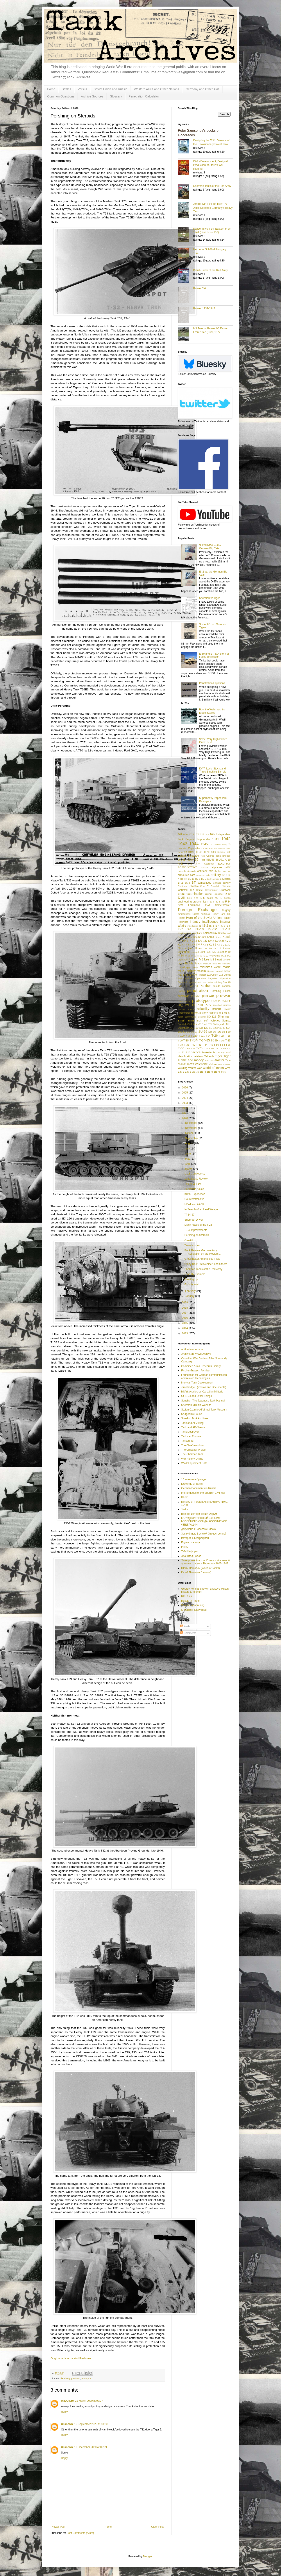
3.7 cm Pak (207, 848)
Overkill (188, 1240)
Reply (64, 2411)
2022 (185, 1108)
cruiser (208, 894)
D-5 (202, 897)
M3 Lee (204, 959)
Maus (198, 963)
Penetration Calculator (144, 96)
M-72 (199, 956)
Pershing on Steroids (196, 1235)
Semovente (190, 1016)
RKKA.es (186, 1596)
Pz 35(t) (222, 1001)
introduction (192, 926)
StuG (228, 1024)
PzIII (200, 1005)
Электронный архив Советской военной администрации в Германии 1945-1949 (205, 1562)
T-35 (228, 1040)
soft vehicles (212, 1020)
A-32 (189, 863)
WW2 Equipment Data (194, 1463)
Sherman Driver (193, 1219)
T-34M (214, 1040)
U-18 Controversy (194, 1173)
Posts (185, 1626)
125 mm (204, 834)
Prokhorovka (184, 1001)
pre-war (223, 995)
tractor (219, 1060)
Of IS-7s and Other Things (196, 1396)
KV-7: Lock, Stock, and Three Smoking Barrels (212, 770)
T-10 (228, 1031)
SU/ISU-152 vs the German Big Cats (210, 547)
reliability (203, 1009)
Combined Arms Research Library (201, 1366)
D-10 (228, 893)
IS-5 (222, 925)
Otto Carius (207, 982)
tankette (207, 1052)
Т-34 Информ (189, 1551)
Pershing (65, 2378)
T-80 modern (221, 1048)
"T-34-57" (189, 1214)
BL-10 (191, 878)
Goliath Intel (191, 1284)
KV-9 (219, 944)
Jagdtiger (197, 933)
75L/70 (189, 859)
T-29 (180, 1040)
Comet (199, 890)
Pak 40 (227, 982)
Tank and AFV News (193, 1427)
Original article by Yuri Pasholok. (71, 2358)
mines (195, 967)
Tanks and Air (192, 1245)
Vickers (213, 1064)
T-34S (222, 1040)
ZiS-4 (203, 1071)
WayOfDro (67, 2400)
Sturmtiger (183, 1028)
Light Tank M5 (208, 952)
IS (200, 925)
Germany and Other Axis (202, 89)
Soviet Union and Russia (110, 89)
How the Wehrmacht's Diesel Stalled (212, 711)
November (191, 1127)
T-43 (198, 1044)
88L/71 (220, 859)
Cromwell (225, 890)
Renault (216, 1009)
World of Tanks (213, 1068)
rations (226, 1005)
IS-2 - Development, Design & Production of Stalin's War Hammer (210, 165)
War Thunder (224, 1064)
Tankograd (187, 1440)
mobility (191, 971)
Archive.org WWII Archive (196, 1353)
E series (225, 898)
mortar (227, 971)
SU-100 (194, 1027)
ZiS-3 (188, 1071)
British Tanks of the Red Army (210, 270)
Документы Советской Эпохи (199, 1529)
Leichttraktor (223, 948)
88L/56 (210, 859)
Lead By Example (194, 1274)
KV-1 (185, 940)
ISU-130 (212, 929)
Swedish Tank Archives (194, 1418)
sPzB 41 (202, 1024)
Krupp (218, 937)
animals (182, 871)
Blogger (147, 2556)
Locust (220, 952)
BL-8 (197, 878)
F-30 (215, 901)
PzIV (208, 1005)
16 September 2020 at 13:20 (90, 2424)
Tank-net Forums (191, 1436)
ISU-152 (226, 929)
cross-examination (191, 893)
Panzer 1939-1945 (204, 308)
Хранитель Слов (191, 1556)
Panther (205, 985)
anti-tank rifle (205, 871)
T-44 (204, 1044)
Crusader (218, 894)
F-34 (228, 901)
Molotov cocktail (215, 971)
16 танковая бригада (193, 1479)
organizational (194, 982)
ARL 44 (227, 871)
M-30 (181, 955)
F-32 (221, 901)
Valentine (201, 1064)
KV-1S (202, 940)
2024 (185, 1097)
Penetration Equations (212, 683)
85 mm (200, 859)
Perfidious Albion (194, 1189)
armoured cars (186, 875)
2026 (185, 1087)
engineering (185, 901)
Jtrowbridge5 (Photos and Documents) (203, 1387)
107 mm (183, 834)
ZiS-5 (210, 1071)
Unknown (67, 2424)
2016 (185, 1317)
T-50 (216, 1044)
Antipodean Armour (192, 1349)
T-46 (210, 1044)
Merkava (226, 963)
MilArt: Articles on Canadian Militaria (202, 1391)
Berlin (183, 878)
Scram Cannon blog (192, 1605)
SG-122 (211, 1016)
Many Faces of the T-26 (198, 1224)
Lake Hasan (195, 948)
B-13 (224, 875)
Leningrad (184, 951)
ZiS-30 (195, 1071)
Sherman (224, 1016)
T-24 (208, 1035)
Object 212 (205, 974)
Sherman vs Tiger (209, 598)
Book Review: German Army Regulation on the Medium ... (202, 1252)
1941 (215, 839)
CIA (192, 890)
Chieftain (215, 886)
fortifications (184, 914)
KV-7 (199, 944)
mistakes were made (215, 967)
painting (218, 982)
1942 (226, 838)
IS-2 (205, 925)
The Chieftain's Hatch (193, 1445)
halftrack (205, 914)
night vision (191, 974)
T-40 (192, 1044)
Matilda (188, 963)
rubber (212, 1012)
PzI (187, 1005)
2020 (185, 1118)
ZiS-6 (217, 1071)
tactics (196, 1052)
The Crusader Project (193, 1449)
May (188, 1158)
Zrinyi (223, 1072)
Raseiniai (217, 1005)
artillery (216, 875)
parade (216, 986)
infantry (195, 921)
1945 (204, 844)
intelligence (210, 921)
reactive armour (186, 1009)
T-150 (194, 1035)
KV (179, 941)
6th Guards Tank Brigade (216, 855)
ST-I (210, 1024)
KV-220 (219, 940)
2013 (185, 1333)
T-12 (188, 1036)
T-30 (186, 1040)
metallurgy (184, 967)
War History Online (192, 1458)
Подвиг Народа (190, 1542)
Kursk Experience (194, 1194)
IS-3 (211, 925)
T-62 (187, 1048)
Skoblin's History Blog (194, 1609)
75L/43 (181, 859)
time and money (192, 1060)
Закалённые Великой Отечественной (204, 1533)
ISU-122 (199, 929)
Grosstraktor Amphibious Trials (202, 1258)
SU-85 (221, 1031)
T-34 (193, 1040)
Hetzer (227, 917)
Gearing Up (191, 1279)
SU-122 (203, 1027)
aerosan (204, 867)
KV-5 (187, 944)
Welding (182, 1068)
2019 (185, 1302)
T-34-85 (204, 1040)
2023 (185, 1102)
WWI (228, 1068)
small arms (186, 1020)
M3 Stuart (216, 959)
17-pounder (203, 839)
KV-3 (228, 940)
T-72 (205, 1048)
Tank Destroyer (190, 1431)
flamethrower (223, 905)
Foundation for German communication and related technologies (204, 1376)
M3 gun (193, 959)
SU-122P (214, 1028)
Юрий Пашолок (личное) (196, 1572)
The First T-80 (192, 1183)
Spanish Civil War (187, 1024)
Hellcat (181, 918)
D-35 (196, 898)
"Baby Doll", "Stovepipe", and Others (205, 1264)
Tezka (184, 1509)
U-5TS (190, 1064)
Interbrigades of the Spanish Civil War (203, 1492)
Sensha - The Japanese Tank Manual (203, 1400)
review (227, 1009)
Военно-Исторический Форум (199, 1513)
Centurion (183, 886)
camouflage (204, 882)
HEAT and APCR (194, 1204)
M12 (223, 955)
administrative (187, 867)
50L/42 (198, 852)
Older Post (157, 2526)
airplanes (216, 867)
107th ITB (194, 834)
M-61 (187, 956)
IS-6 (228, 925)
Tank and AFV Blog (192, 1423)
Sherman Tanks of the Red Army (212, 185)
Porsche (195, 996)
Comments (188, 1633)
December (191, 1122)
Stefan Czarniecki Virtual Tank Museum (204, 1409)
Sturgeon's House (191, 1414)
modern (201, 971)
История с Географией (195, 1538)
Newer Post (58, 2526)
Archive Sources (92, 96)
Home (51, 89)
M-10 (228, 952)
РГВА (184, 1547)
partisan (226, 986)
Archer (218, 871)
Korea (210, 937)
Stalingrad (218, 1024)
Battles (66, 89)
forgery (226, 910)
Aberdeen (209, 863)
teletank (198, 1056)
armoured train (203, 875)
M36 (224, 959)
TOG (207, 1060)
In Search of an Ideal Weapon (201, 1209)
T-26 (214, 1035)
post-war (75, 2378)
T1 (183, 1052)
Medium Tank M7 (212, 963)
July (188, 1148)
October (190, 1133)
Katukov (188, 937)
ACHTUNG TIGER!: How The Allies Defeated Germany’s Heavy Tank (213, 208)
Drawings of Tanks (192, 1483)
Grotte (195, 914)
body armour (213, 879)
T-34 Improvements (195, 1230)
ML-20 (181, 971)
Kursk (226, 937)
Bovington (225, 878)
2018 (185, 1307)
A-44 (198, 863)
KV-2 (211, 940)
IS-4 (217, 925)
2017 (185, 1312)
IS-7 (180, 929)
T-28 (228, 1035)
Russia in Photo (190, 1600)
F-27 (210, 901)
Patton (181, 991)
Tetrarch (209, 1056)
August (189, 1143)
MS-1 (181, 974)
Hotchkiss (183, 922)
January (190, 1296)
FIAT (207, 905)
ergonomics (199, 901)
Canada (217, 882)
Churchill (183, 890)
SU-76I (212, 1031)
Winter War (195, 1068)
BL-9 (203, 878)
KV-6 (192, 944)
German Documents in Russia (198, 1488)
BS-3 (187, 882)
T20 (188, 1052)
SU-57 (194, 1031)
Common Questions (60, 96)
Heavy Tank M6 (221, 914)
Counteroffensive (194, 1199)
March (189, 1169)
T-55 (228, 1044)
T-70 (199, 1048)
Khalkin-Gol (199, 937)
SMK (199, 1020)
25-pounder (194, 848)
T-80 (211, 1048)
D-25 (181, 897)
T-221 (202, 1035)
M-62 (193, 956)
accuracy (224, 863)
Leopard (195, 952)
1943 (182, 843)
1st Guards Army (218, 844)
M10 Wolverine (212, 955)
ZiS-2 (181, 1071)
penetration (197, 990)
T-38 (186, 1044)
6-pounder (194, 855)
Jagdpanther (184, 933)
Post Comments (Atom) (80, 2533)
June (188, 1153)
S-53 (224, 1012)
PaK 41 (182, 986)
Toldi (212, 1060)
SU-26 (186, 1031)
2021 (185, 1113)
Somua (226, 1020)
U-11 (183, 1064)
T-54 (222, 1044)
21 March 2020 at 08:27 (89, 2400)
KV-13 (193, 940)
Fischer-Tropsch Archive (195, 1370)
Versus (82, 89)
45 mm (188, 852)
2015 (185, 1323)
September (192, 1138)
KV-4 (181, 944)
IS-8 (189, 929)
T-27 (221, 1035)
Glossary (116, 96)
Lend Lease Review (196, 1178)
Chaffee (194, 886)
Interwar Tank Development (197, 1382)
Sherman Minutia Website (196, 1405)
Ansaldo (191, 871)
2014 (185, 1328)
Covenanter (211, 890)
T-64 (193, 1048)
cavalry (227, 882)
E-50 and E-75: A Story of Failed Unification (214, 655)
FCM (180, 905)
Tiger (218, 1056)
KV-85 (212, 944)
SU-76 (202, 1031)
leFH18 (212, 948)
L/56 (184, 948)
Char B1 (204, 886)
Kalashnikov (210, 933)
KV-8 (205, 944)
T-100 (181, 1035)
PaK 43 (193, 986)
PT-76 (214, 1001)
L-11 (225, 944)
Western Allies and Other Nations (156, 89)
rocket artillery (199, 1012)
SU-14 (222, 1028)
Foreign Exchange (197, 909)
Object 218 (217, 974)
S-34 (219, 1013)
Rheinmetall (184, 1012)
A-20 (180, 863)
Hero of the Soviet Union (204, 917)
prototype (86, 2378)
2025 (185, 1092)
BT (194, 882)
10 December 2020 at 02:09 (90, 2447)
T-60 (181, 1048)
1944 (194, 843)
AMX (227, 867)
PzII (192, 1005)
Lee (205, 948)
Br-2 (180, 882)
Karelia (222, 933)
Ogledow (188, 978)
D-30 (189, 898)
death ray (212, 898)
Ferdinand (194, 905)
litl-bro (184, 1497)
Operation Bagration (206, 978)
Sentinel (202, 1017)
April (188, 1164)
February (190, 1291)
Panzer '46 (199, 288)
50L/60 (206, 852)
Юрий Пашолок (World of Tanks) (200, 1568)
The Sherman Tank (192, 1454)
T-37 (180, 1044)
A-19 (228, 859)
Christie (226, 886)
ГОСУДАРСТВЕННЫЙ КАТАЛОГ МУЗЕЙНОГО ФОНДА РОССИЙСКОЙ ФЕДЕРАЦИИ (204, 1521)
